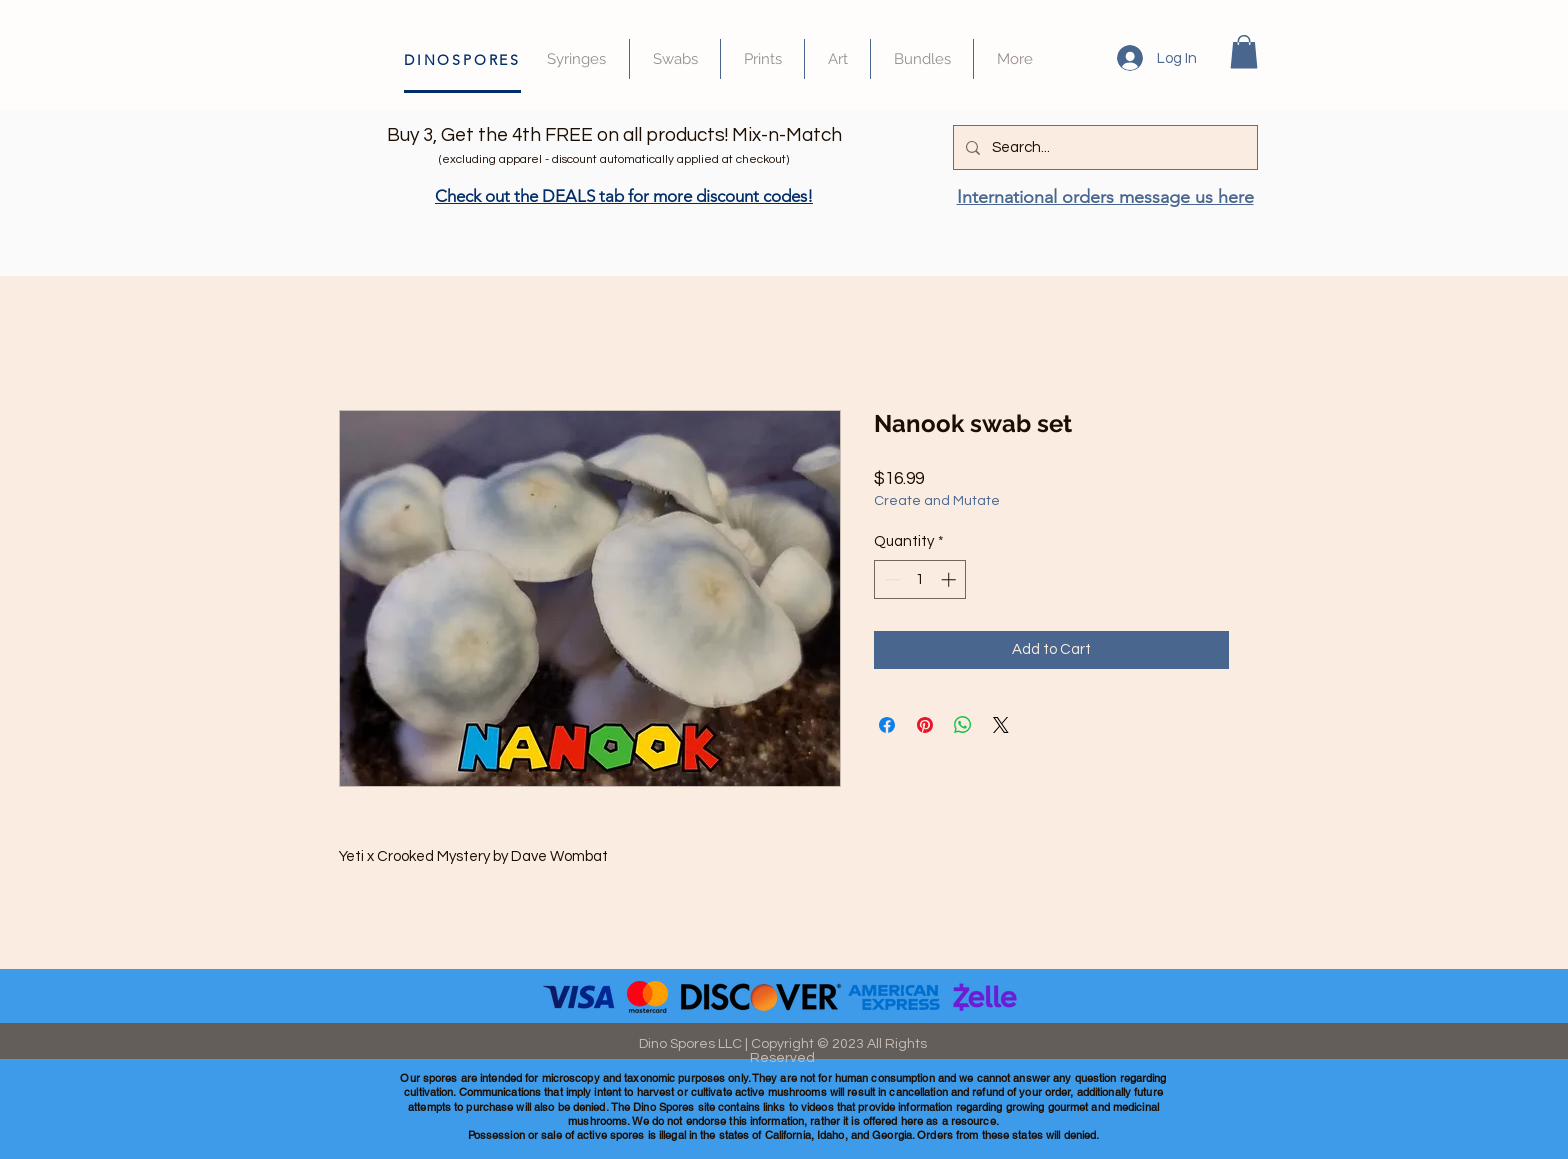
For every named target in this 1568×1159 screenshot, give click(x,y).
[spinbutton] (920, 579)
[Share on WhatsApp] (963, 725)
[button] (1244, 51)
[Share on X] (1001, 725)
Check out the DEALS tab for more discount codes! (624, 196)
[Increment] (950, 579)
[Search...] (1103, 147)
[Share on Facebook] (887, 725)
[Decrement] (890, 579)
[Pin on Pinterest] (925, 725)
